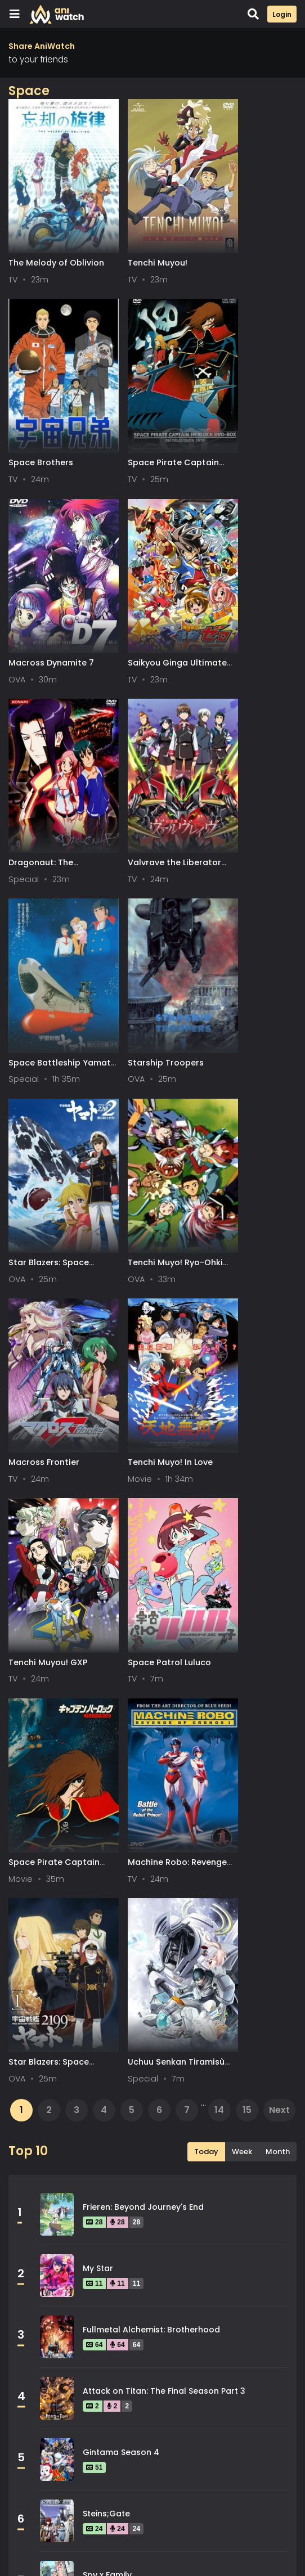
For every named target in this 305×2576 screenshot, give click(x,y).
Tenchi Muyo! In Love (149, 921)
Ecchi (126, 2125)
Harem (128, 2150)
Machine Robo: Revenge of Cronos (246, 1098)
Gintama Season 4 (121, 1654)
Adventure (136, 2074)
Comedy (40, 2100)
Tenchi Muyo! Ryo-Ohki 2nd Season (245, 755)
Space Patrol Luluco (50, 1092)
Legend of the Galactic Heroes (146, 1960)
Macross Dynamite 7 (150, 406)
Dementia (135, 2100)
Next (279, 1312)
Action (36, 2074)
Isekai (127, 2176)
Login (281, 14)
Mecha (37, 2226)
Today (206, 1353)
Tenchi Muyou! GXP (246, 921)
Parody (130, 2252)
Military (130, 2226)
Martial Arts (232, 2201)
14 (219, 1312)
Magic (128, 2201)
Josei (218, 2176)
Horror (36, 2176)
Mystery (39, 2252)
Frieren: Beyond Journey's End (143, 1408)
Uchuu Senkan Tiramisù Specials (144, 1269)
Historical (227, 2150)
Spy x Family (107, 1776)
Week (242, 1353)
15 (247, 1312)
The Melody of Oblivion (38, 240)
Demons (224, 2100)
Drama (37, 2125)
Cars (217, 2074)
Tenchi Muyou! (137, 234)
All (20, 2541)
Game (35, 2150)
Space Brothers (239, 234)
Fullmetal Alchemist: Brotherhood (151, 1531)
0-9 (72, 2541)
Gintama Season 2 (121, 1838)
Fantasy (223, 2125)
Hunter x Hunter (114, 1899)
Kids (31, 2201)
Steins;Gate (106, 1715)
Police (219, 2252)
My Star (98, 1470)
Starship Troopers (46, 749)
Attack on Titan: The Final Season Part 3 (164, 1592)
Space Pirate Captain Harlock (43, 411)
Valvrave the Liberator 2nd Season (152, 583)
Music (219, 2226)
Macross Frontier (43, 921)
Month (278, 1353)
